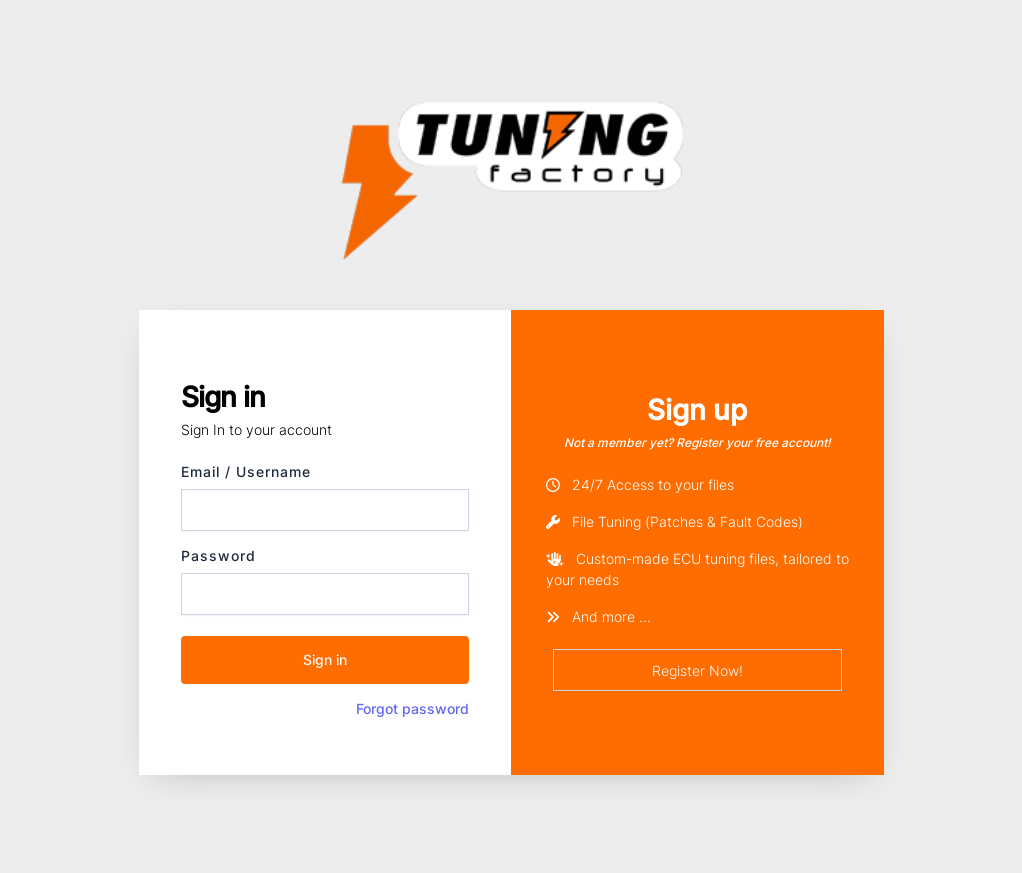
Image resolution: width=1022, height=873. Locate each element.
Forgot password (412, 708)
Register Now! (697, 670)
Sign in (325, 659)
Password (218, 555)
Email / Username (246, 471)
